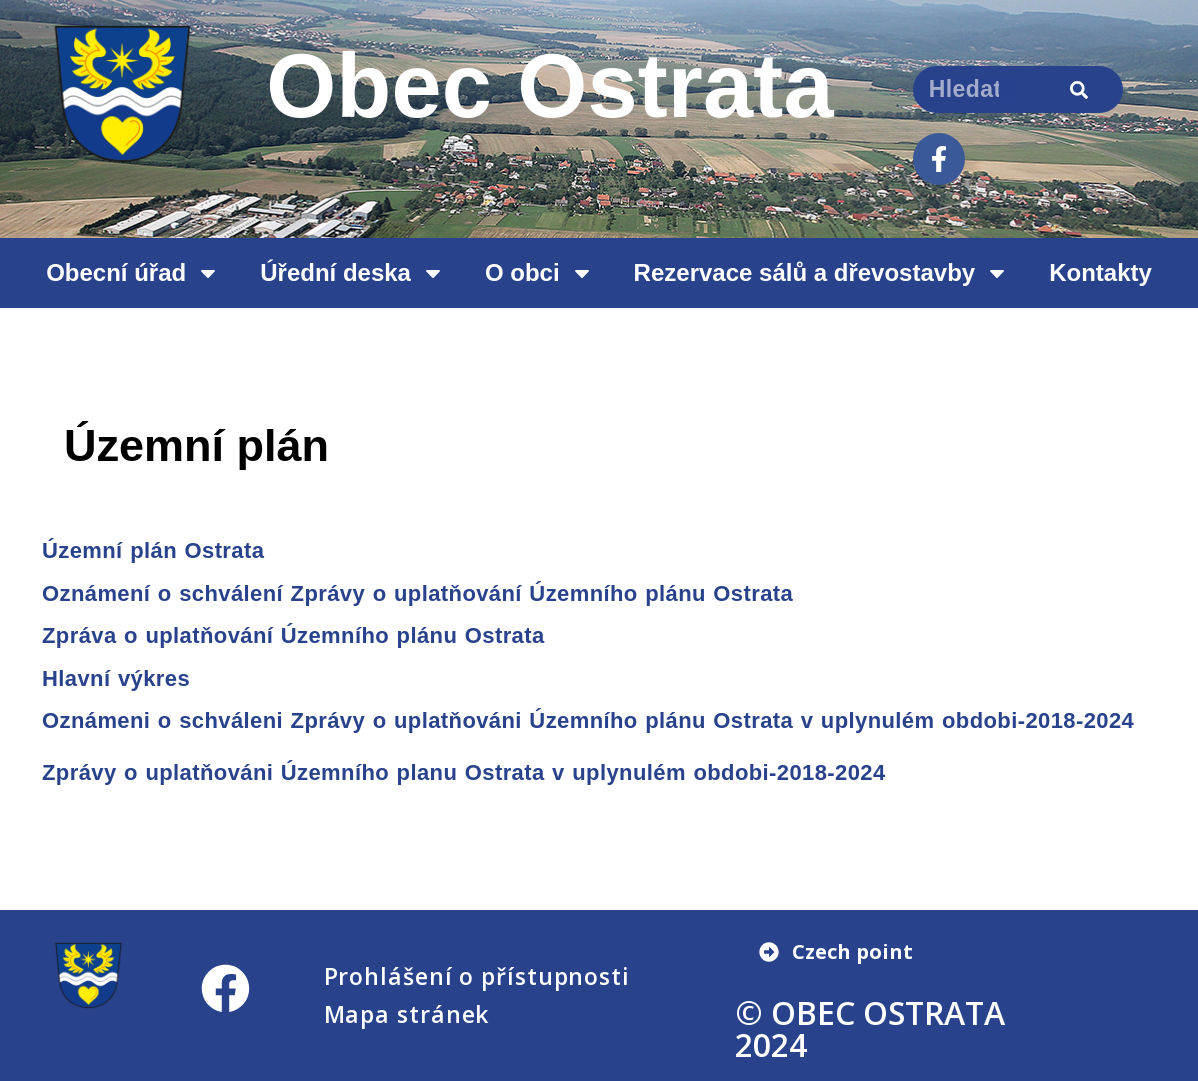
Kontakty (1100, 272)
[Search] (1078, 89)
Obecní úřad (133, 273)
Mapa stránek (407, 1014)
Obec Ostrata (550, 86)
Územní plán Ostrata (153, 550)
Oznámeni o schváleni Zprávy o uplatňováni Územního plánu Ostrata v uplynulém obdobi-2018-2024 (588, 720)
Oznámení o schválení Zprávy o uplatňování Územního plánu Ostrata (417, 593)
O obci (539, 273)
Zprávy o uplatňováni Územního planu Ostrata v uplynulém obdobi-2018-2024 (464, 772)
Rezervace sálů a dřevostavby (822, 273)
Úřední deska (352, 273)
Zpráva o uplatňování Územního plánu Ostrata (293, 635)
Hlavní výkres (116, 678)
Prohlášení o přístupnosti (477, 976)
